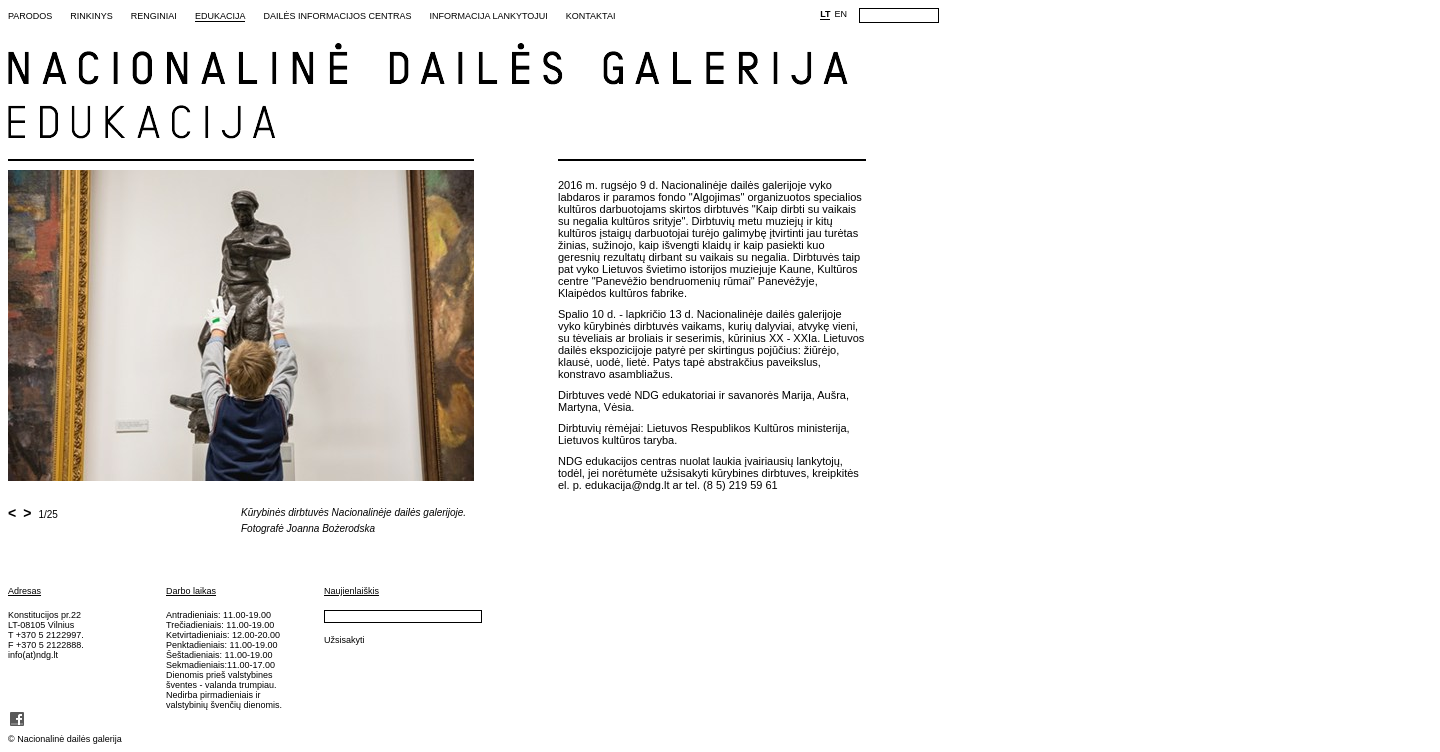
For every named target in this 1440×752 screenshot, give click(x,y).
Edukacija (220, 16)
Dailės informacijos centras (337, 16)
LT (825, 14)
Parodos (30, 16)
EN (840, 14)
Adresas (24, 591)
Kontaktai (591, 16)
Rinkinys (91, 16)
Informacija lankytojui (488, 16)
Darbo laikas (191, 591)
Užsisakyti (344, 640)
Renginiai (154, 16)
